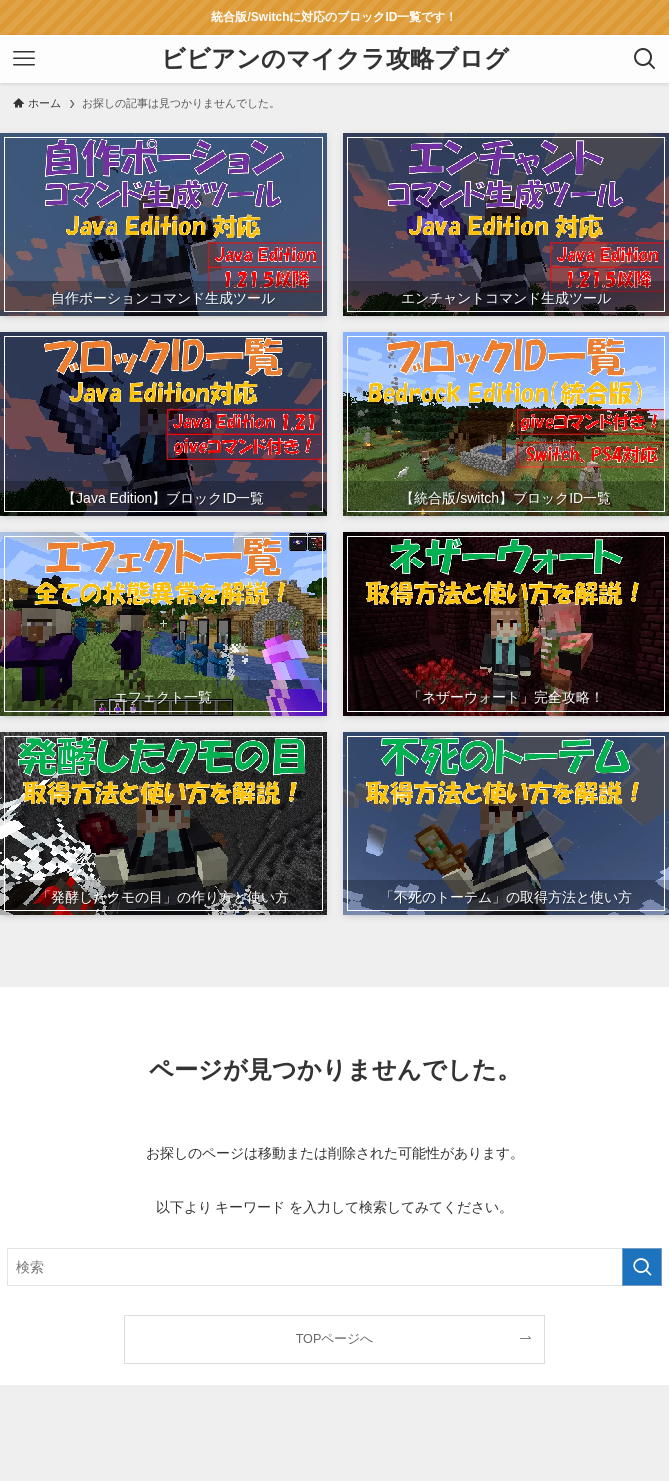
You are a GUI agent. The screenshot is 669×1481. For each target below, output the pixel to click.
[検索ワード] (335, 1267)
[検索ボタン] (645, 59)
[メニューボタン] (24, 59)
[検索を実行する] (642, 1267)
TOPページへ (335, 1339)
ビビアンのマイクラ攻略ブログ (335, 59)
